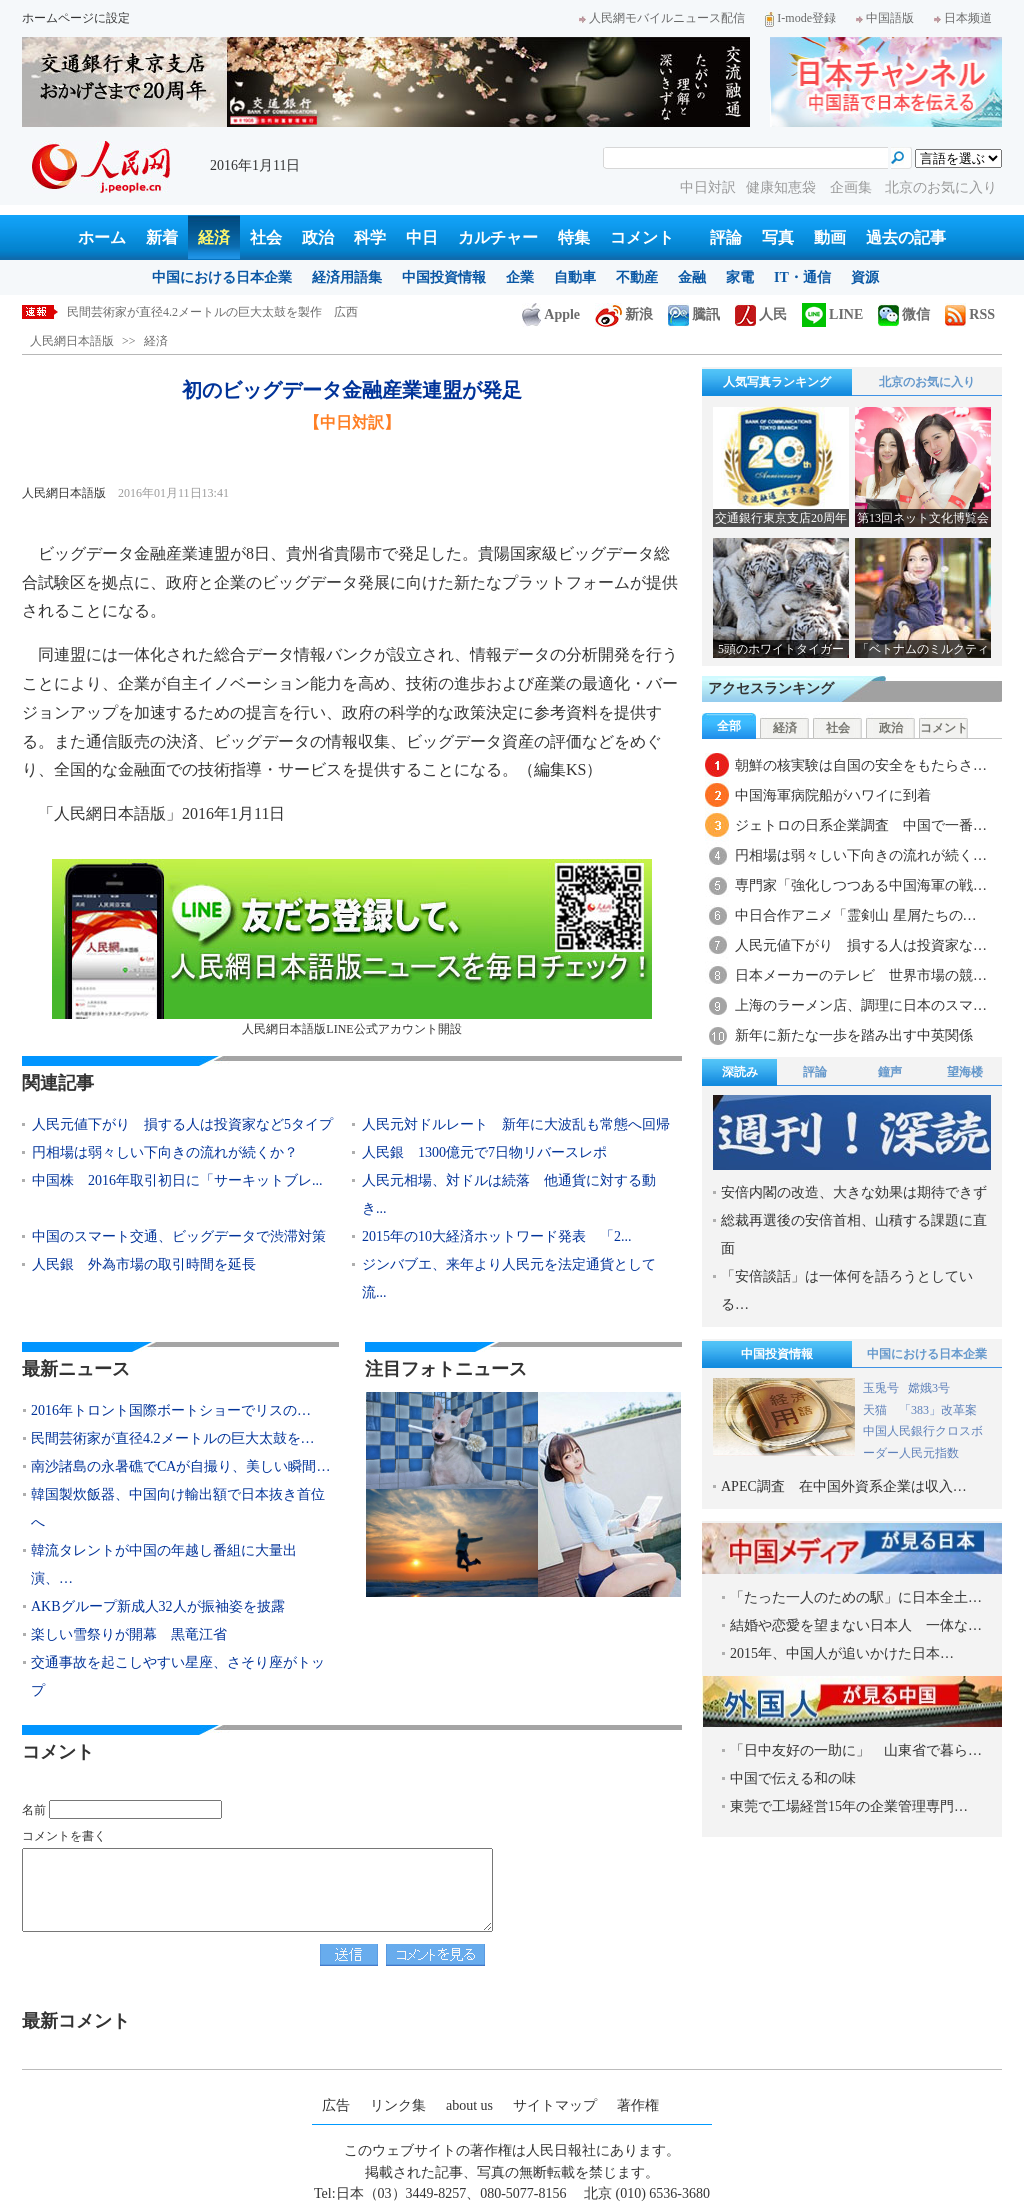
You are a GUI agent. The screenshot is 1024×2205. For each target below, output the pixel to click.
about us (469, 2105)
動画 (830, 237)
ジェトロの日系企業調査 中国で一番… (861, 825)
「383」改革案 (938, 1410)
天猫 (876, 1410)
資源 (865, 277)
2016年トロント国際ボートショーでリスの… (171, 1410)
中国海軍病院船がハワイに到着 (833, 795)
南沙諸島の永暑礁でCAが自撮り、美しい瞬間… (180, 1466)
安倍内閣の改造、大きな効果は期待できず (854, 1192)
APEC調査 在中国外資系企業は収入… (844, 1486)
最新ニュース (76, 1369)
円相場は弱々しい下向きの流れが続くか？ (165, 1152)
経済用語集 (347, 277)
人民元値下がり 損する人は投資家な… (861, 945)
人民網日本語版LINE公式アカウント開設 (352, 947)
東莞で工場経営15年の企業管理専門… (849, 1806)
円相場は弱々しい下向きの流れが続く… (861, 855)
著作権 (638, 2105)
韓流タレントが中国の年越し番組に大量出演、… (164, 1564)
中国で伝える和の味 (793, 1778)
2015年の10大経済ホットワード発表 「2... (497, 1236)
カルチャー (498, 237)
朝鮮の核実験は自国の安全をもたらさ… (861, 765)
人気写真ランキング (777, 382)
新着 (162, 237)
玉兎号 (881, 1388)
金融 (692, 277)
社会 (266, 237)
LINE (832, 314)
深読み (740, 1072)
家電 (740, 277)
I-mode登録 (800, 18)
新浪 (624, 314)
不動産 (637, 277)
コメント (642, 237)
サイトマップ (555, 2105)
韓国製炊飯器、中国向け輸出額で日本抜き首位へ (178, 1508)
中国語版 (885, 18)
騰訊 (694, 314)
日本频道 (963, 18)
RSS (970, 314)
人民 (761, 314)
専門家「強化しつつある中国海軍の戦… (861, 885)
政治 (318, 237)
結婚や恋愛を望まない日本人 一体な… (856, 1625)
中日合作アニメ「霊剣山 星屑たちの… (856, 915)
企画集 (853, 187)
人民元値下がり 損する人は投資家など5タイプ (182, 1124)
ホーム (102, 237)
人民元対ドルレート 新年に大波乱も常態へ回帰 (516, 1124)
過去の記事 (906, 237)
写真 (778, 237)
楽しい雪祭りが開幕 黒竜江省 (129, 1634)
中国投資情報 (444, 277)
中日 (422, 237)
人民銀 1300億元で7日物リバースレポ (484, 1152)
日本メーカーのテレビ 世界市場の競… (861, 975)
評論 (726, 237)
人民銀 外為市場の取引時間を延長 (144, 1264)
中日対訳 (708, 187)
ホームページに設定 (76, 18)
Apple (551, 314)
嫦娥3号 (929, 1388)
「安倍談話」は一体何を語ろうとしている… (847, 1290)
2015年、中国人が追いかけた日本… (842, 1653)
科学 (370, 237)
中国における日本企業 (222, 277)
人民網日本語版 (72, 341)
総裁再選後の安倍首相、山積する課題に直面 (854, 1234)
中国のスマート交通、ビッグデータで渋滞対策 (179, 1236)
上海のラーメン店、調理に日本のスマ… (861, 1005)
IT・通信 (802, 277)
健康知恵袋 (783, 187)
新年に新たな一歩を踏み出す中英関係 (854, 1035)
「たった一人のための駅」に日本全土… (856, 1597)
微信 (904, 314)
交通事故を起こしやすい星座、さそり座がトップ (178, 1676)
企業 (520, 277)
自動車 (575, 277)
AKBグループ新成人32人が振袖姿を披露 (158, 1606)
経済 (214, 237)
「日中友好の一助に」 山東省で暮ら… (856, 1750)
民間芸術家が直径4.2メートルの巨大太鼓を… (173, 1438)
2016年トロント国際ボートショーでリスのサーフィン (211, 312)
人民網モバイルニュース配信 (662, 18)
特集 (574, 237)
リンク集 (398, 2105)
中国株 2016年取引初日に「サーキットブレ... (177, 1180)
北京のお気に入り (941, 187)
